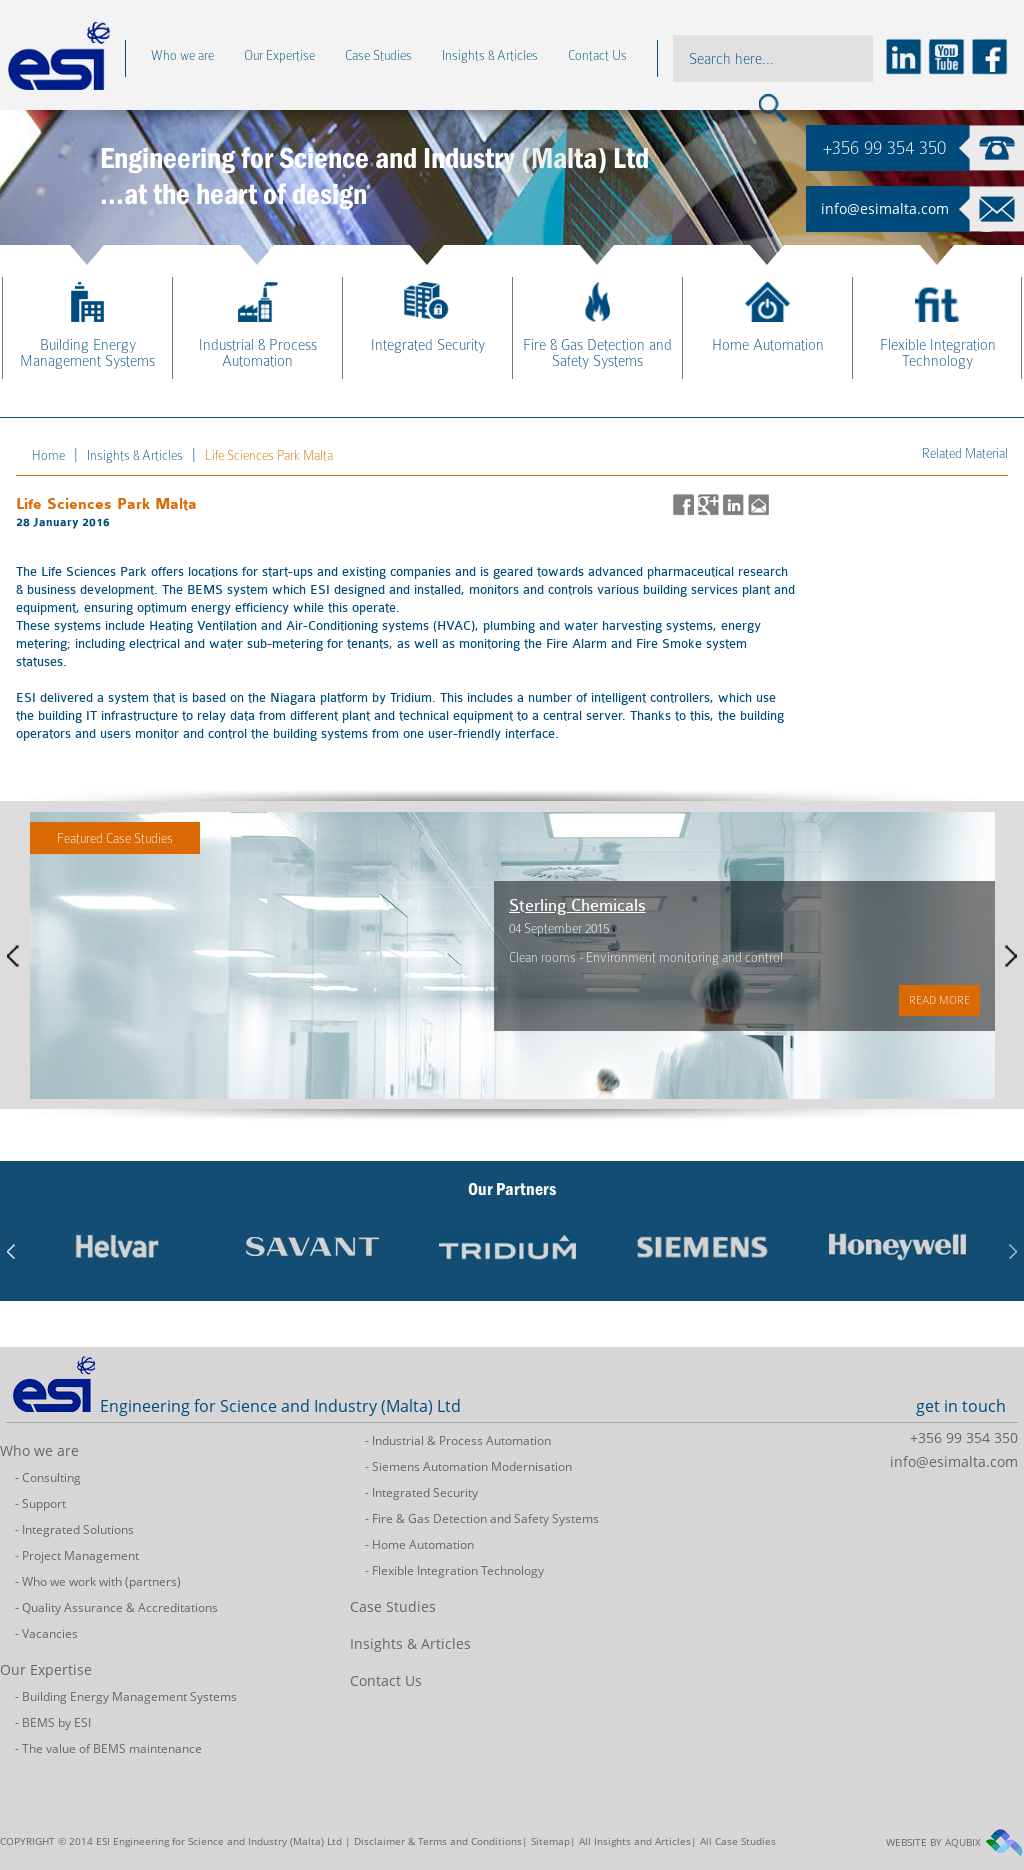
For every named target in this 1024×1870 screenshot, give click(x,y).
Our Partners (512, 1189)
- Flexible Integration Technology (454, 1570)
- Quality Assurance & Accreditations (116, 1607)
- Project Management (77, 1555)
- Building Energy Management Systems (126, 1696)
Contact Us (386, 1680)
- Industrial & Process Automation (458, 1440)
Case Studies (393, 1606)
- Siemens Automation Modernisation (468, 1466)
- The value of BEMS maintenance (108, 1748)
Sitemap (550, 1841)
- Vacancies (46, 1633)
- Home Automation (419, 1544)
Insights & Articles (410, 1643)
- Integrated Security (421, 1492)
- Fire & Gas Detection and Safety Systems (482, 1518)
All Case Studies (738, 1841)
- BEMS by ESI (53, 1722)
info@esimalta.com (885, 208)
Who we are (39, 1450)
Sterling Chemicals (652, 905)
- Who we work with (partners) (98, 1581)
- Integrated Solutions (74, 1529)
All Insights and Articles (635, 1841)
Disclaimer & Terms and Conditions (438, 1841)
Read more (47, 1007)
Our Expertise (46, 1669)
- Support (40, 1503)
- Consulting (48, 1477)
